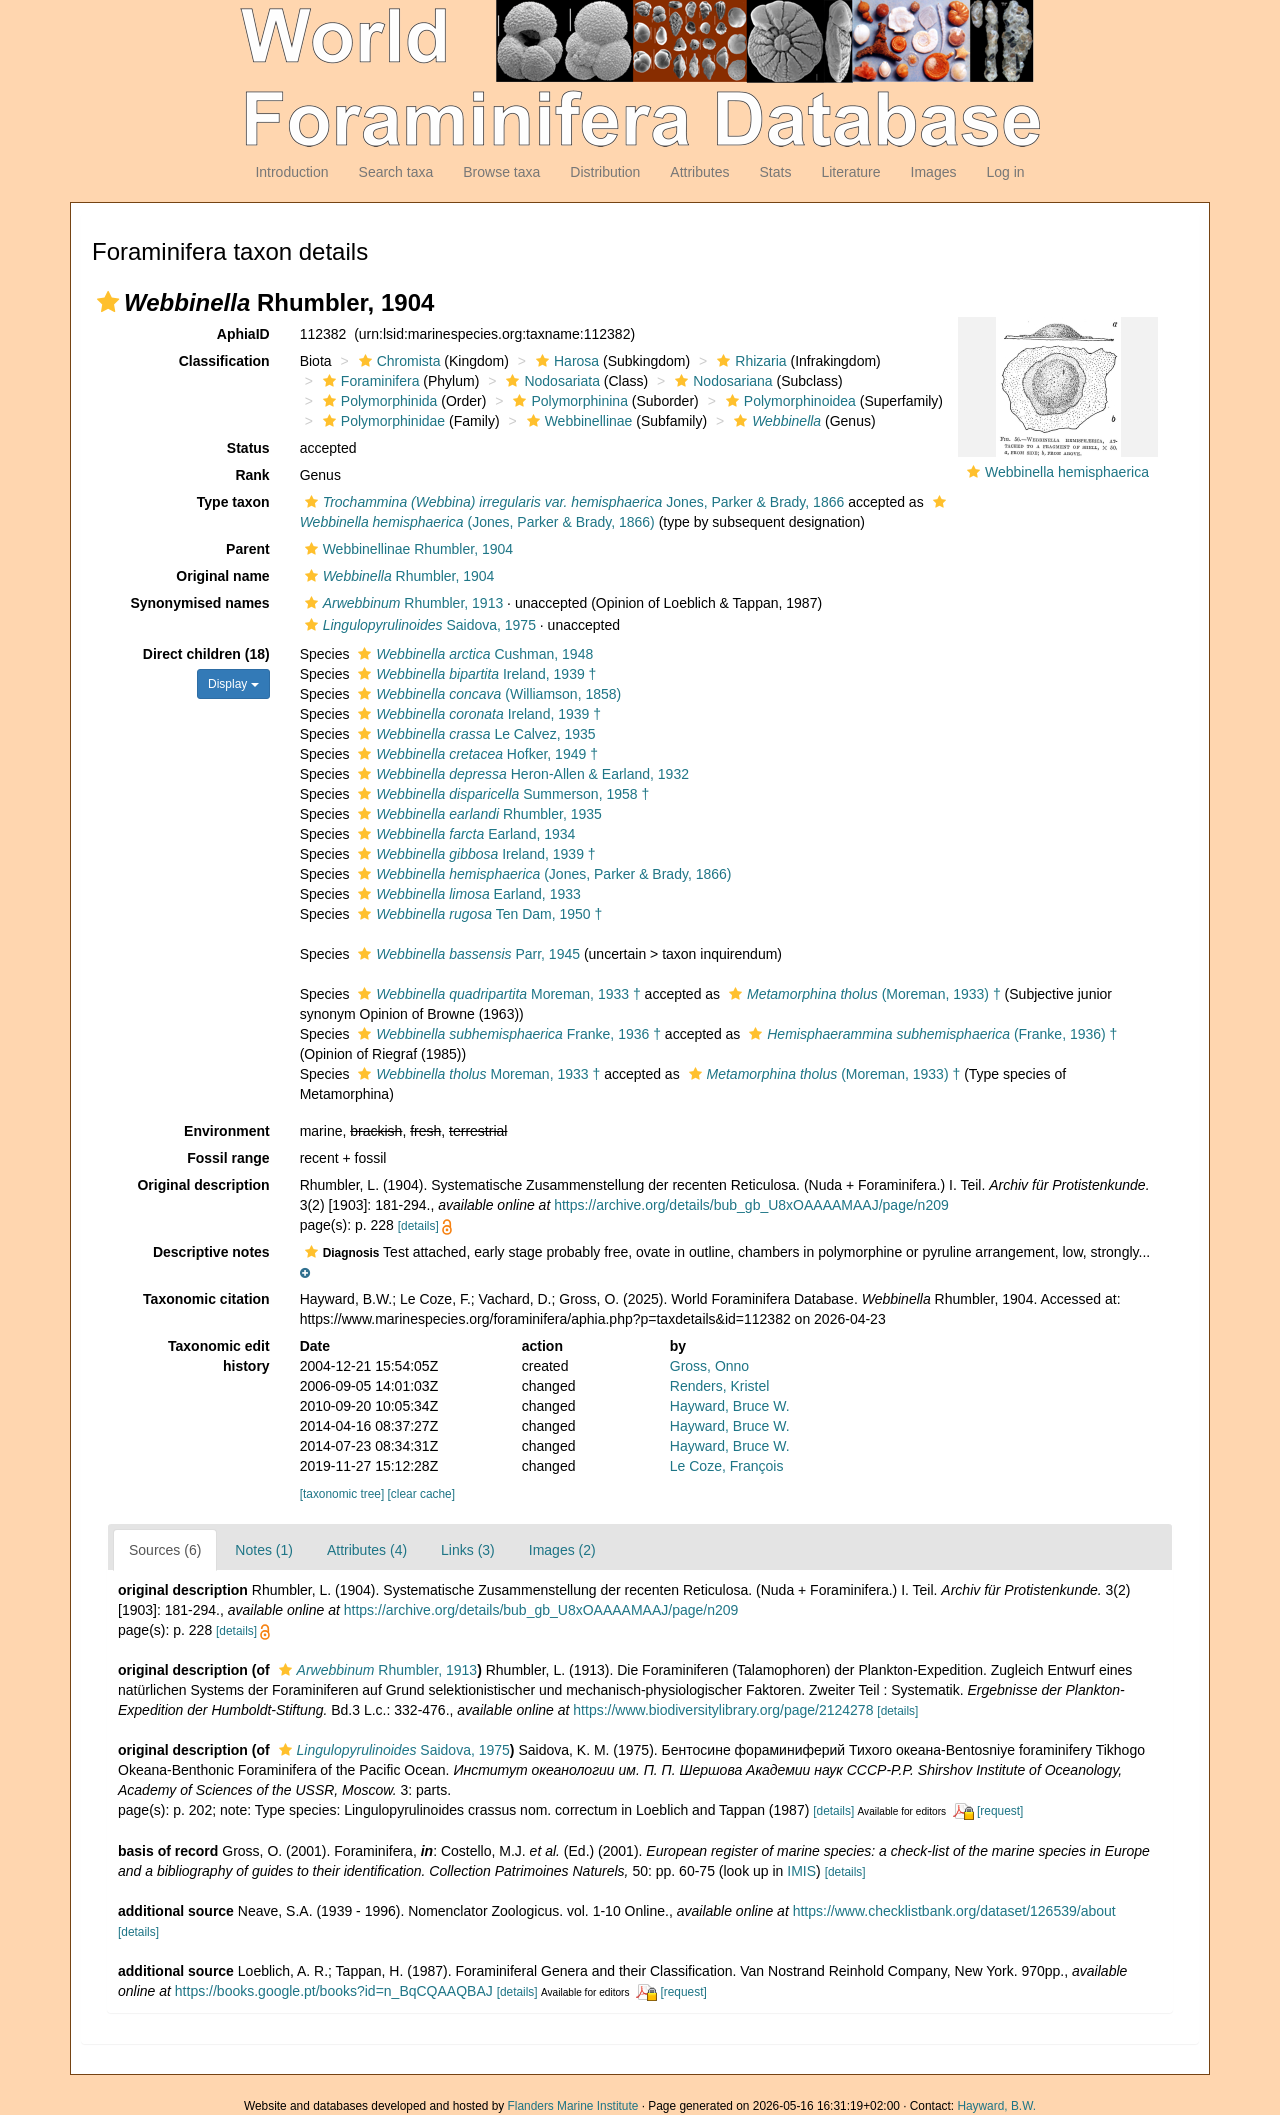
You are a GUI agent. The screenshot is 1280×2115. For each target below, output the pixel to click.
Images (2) (562, 1550)
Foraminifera (369, 381)
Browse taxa (501, 172)
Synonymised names (199, 603)
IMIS (801, 1871)
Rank (252, 475)
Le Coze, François (727, 1466)
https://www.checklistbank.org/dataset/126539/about (954, 1911)
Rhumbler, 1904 (397, 576)
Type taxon (233, 502)
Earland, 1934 (464, 834)
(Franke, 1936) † (930, 1034)
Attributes (699, 172)
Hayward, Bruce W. (730, 1406)
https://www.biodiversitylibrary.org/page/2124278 (723, 1710)
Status (248, 448)
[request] (1000, 1811)
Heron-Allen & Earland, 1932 (521, 774)
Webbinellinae (577, 421)
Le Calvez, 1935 (474, 734)
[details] (418, 1226)
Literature (850, 172)
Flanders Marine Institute (573, 2106)
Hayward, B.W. (996, 2106)
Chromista (397, 361)
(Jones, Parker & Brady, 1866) (542, 874)
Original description (203, 1185)
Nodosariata (550, 381)
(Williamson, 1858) (487, 694)
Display (233, 684)
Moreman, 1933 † (496, 994)
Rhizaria (749, 361)
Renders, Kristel (720, 1386)
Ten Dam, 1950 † (477, 914)
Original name (222, 576)
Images (934, 172)
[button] (108, 302)
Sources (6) (165, 1550)
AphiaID (243, 334)
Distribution (605, 172)
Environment (227, 1131)
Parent (248, 549)
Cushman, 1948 (473, 654)
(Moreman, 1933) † (862, 994)
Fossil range (228, 1158)
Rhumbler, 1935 (477, 814)
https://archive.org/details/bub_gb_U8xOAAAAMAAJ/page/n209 (751, 1205)
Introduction (291, 172)
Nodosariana (721, 381)
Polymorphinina (568, 401)
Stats (775, 172)
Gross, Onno (709, 1366)
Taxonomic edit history (219, 1356)
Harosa (565, 361)
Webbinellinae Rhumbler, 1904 (406, 549)
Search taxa (396, 172)
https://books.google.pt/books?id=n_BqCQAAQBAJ (334, 1991)
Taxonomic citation (206, 1299)
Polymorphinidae (381, 421)
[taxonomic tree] (342, 1494)
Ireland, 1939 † (474, 674)
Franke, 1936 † (507, 1034)
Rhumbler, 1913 (402, 603)
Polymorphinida (378, 401)
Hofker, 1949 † (475, 754)
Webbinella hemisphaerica (1067, 472)
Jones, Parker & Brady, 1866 (572, 502)
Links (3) (468, 1550)
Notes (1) (264, 1550)
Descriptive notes (211, 1252)
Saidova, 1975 (418, 625)
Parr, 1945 (466, 954)
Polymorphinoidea (788, 401)
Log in (1005, 172)
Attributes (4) (367, 1550)
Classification (224, 361)
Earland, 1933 (466, 894)
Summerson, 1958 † (501, 794)
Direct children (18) (206, 654)
